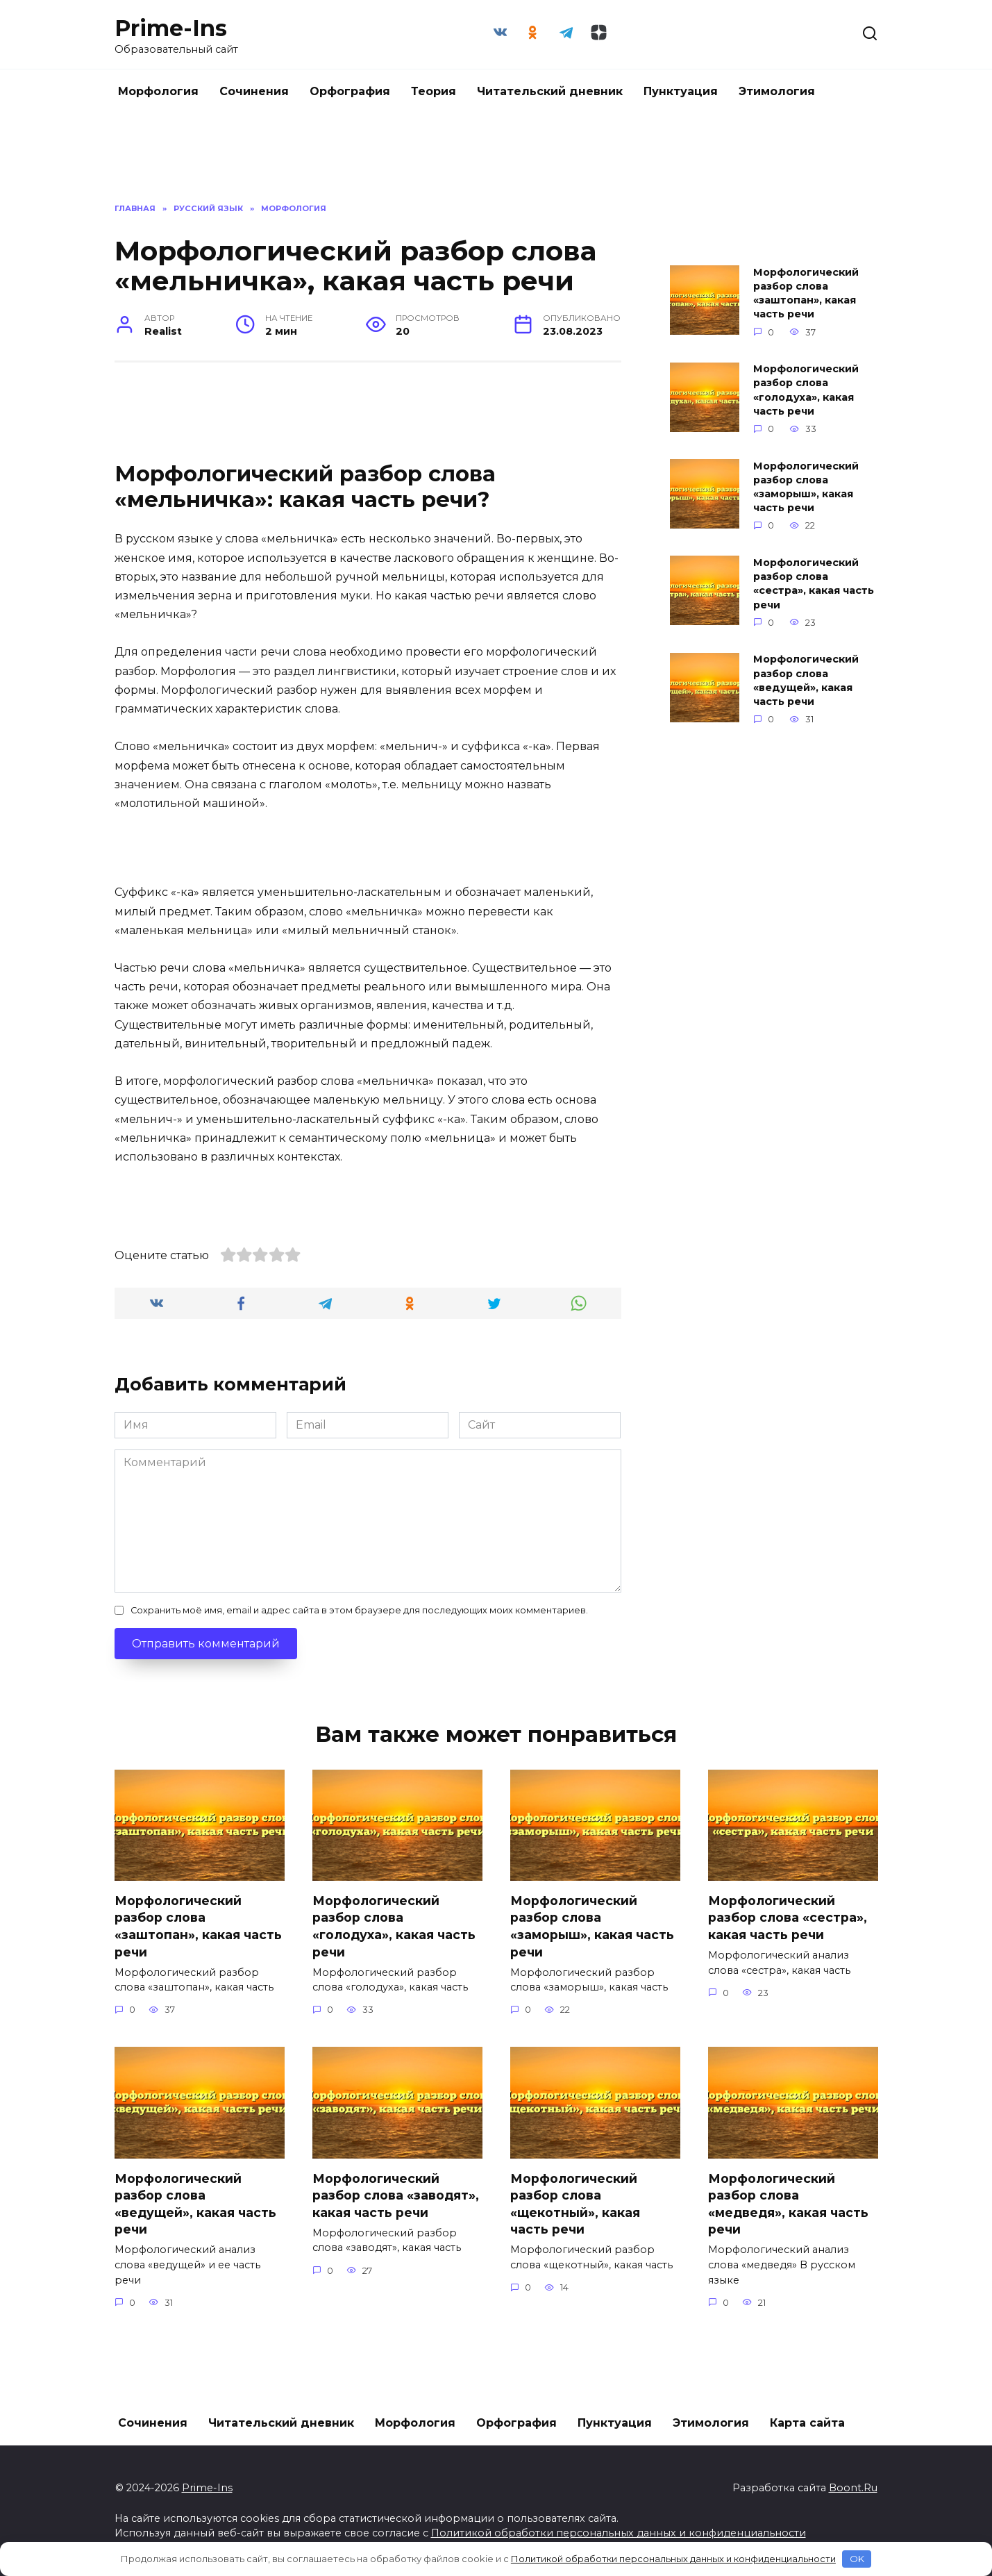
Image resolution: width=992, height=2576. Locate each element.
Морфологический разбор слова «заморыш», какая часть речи (806, 487)
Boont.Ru (853, 2488)
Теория (433, 91)
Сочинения (254, 91)
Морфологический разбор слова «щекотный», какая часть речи (575, 2204)
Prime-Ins (171, 28)
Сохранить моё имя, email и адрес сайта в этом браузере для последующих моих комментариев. (359, 1610)
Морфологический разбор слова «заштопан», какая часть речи (806, 293)
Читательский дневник (550, 91)
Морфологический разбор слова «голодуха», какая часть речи (806, 390)
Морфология (158, 91)
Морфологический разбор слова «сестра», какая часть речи (813, 583)
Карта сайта (807, 2422)
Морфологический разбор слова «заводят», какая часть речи (395, 2195)
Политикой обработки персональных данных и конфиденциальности (618, 2533)
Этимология (777, 91)
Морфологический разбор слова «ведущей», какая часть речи (806, 681)
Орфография (350, 91)
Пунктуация (681, 91)
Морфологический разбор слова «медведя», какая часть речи (788, 2204)
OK (857, 2558)
